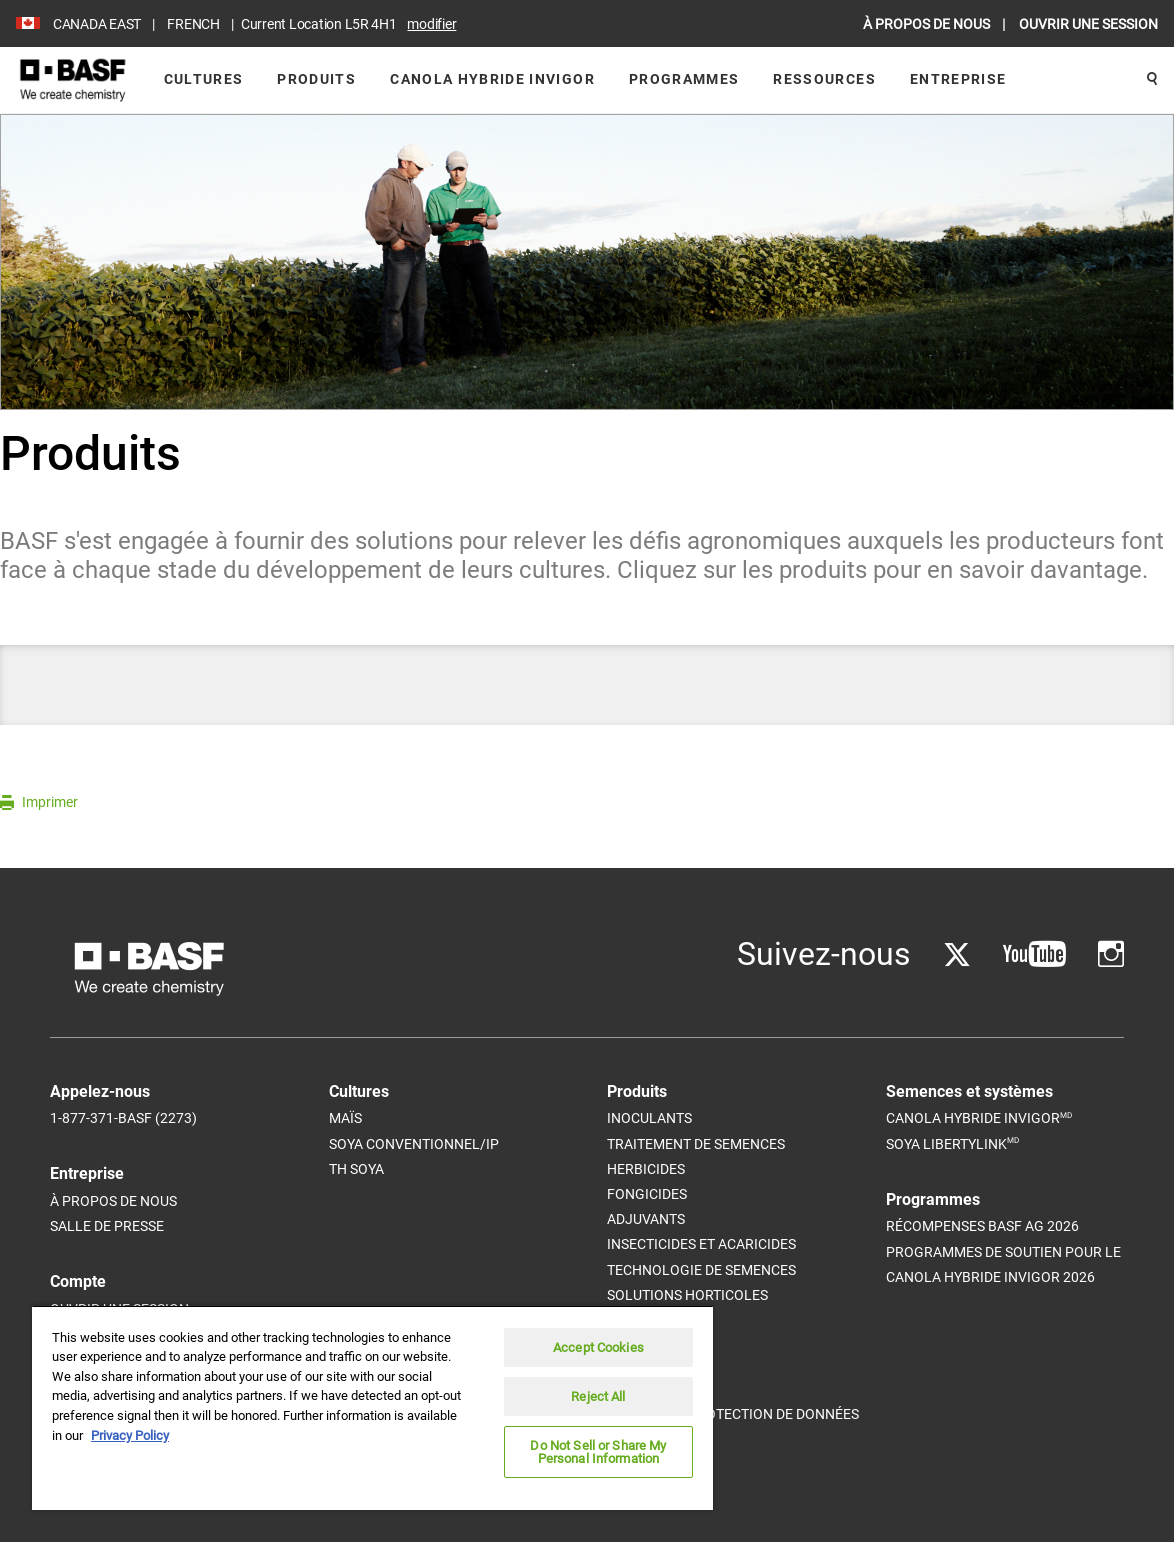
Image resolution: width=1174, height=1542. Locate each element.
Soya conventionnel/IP (414, 1144)
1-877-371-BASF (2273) (123, 1118)
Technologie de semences (701, 1270)
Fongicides (647, 1194)
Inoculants (649, 1118)
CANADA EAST (97, 24)
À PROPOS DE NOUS (928, 24)
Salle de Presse (107, 1226)
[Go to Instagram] (1111, 954)
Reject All (598, 1396)
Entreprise (958, 79)
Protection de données (773, 1414)
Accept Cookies (598, 1347)
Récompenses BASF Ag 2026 (982, 1226)
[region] (372, 1407)
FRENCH (193, 24)
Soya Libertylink (952, 1143)
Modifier (431, 24)
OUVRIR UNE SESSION (1088, 24)
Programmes (684, 79)
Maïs (345, 1118)
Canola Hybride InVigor (492, 79)
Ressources (824, 79)
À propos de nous (113, 1201)
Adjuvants (646, 1219)
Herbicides (646, 1169)
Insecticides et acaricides (701, 1244)
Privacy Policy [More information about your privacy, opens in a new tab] (130, 1435)
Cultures (204, 79)
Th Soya (356, 1169)
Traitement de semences (696, 1144)
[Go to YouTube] (1034, 954)
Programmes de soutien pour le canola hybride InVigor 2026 (1003, 1264)
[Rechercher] (1152, 80)
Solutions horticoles (687, 1295)
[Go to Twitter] (957, 954)
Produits (316, 79)
